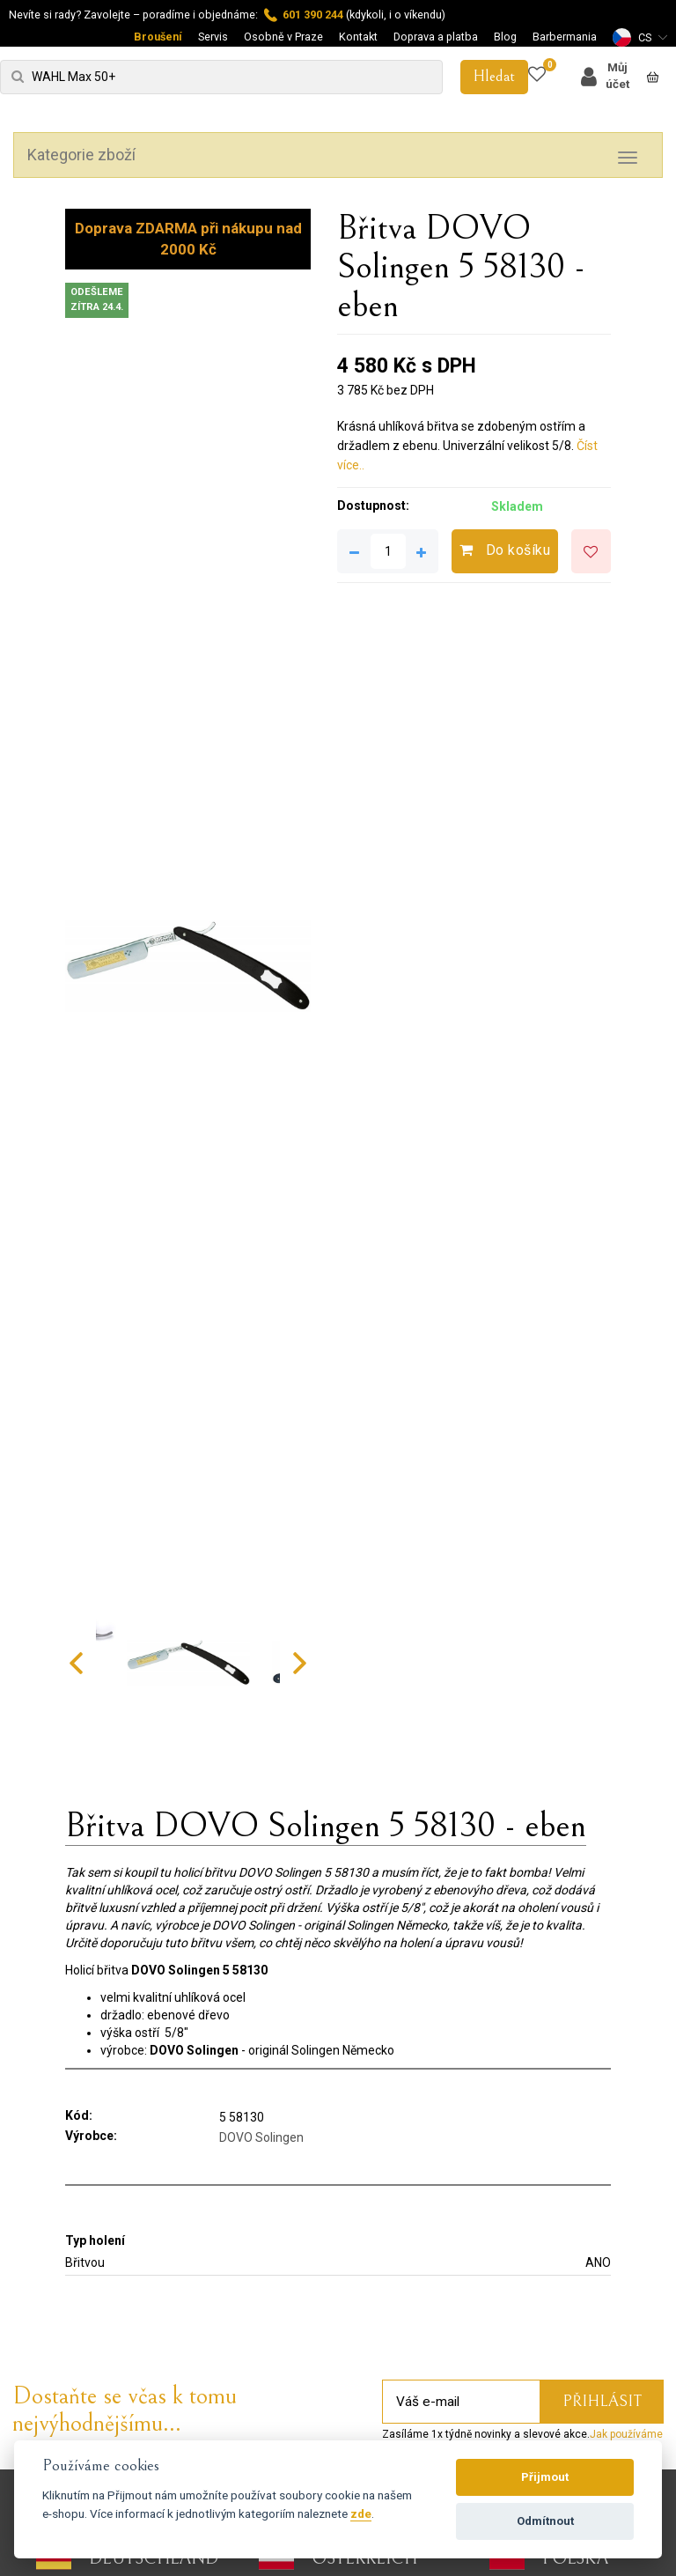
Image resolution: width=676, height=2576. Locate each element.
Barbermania (565, 36)
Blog (505, 36)
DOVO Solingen (261, 2137)
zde (360, 2513)
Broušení (158, 36)
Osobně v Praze (283, 36)
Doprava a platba (435, 36)
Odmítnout (545, 2521)
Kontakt (358, 36)
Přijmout (545, 2477)
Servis (213, 36)
